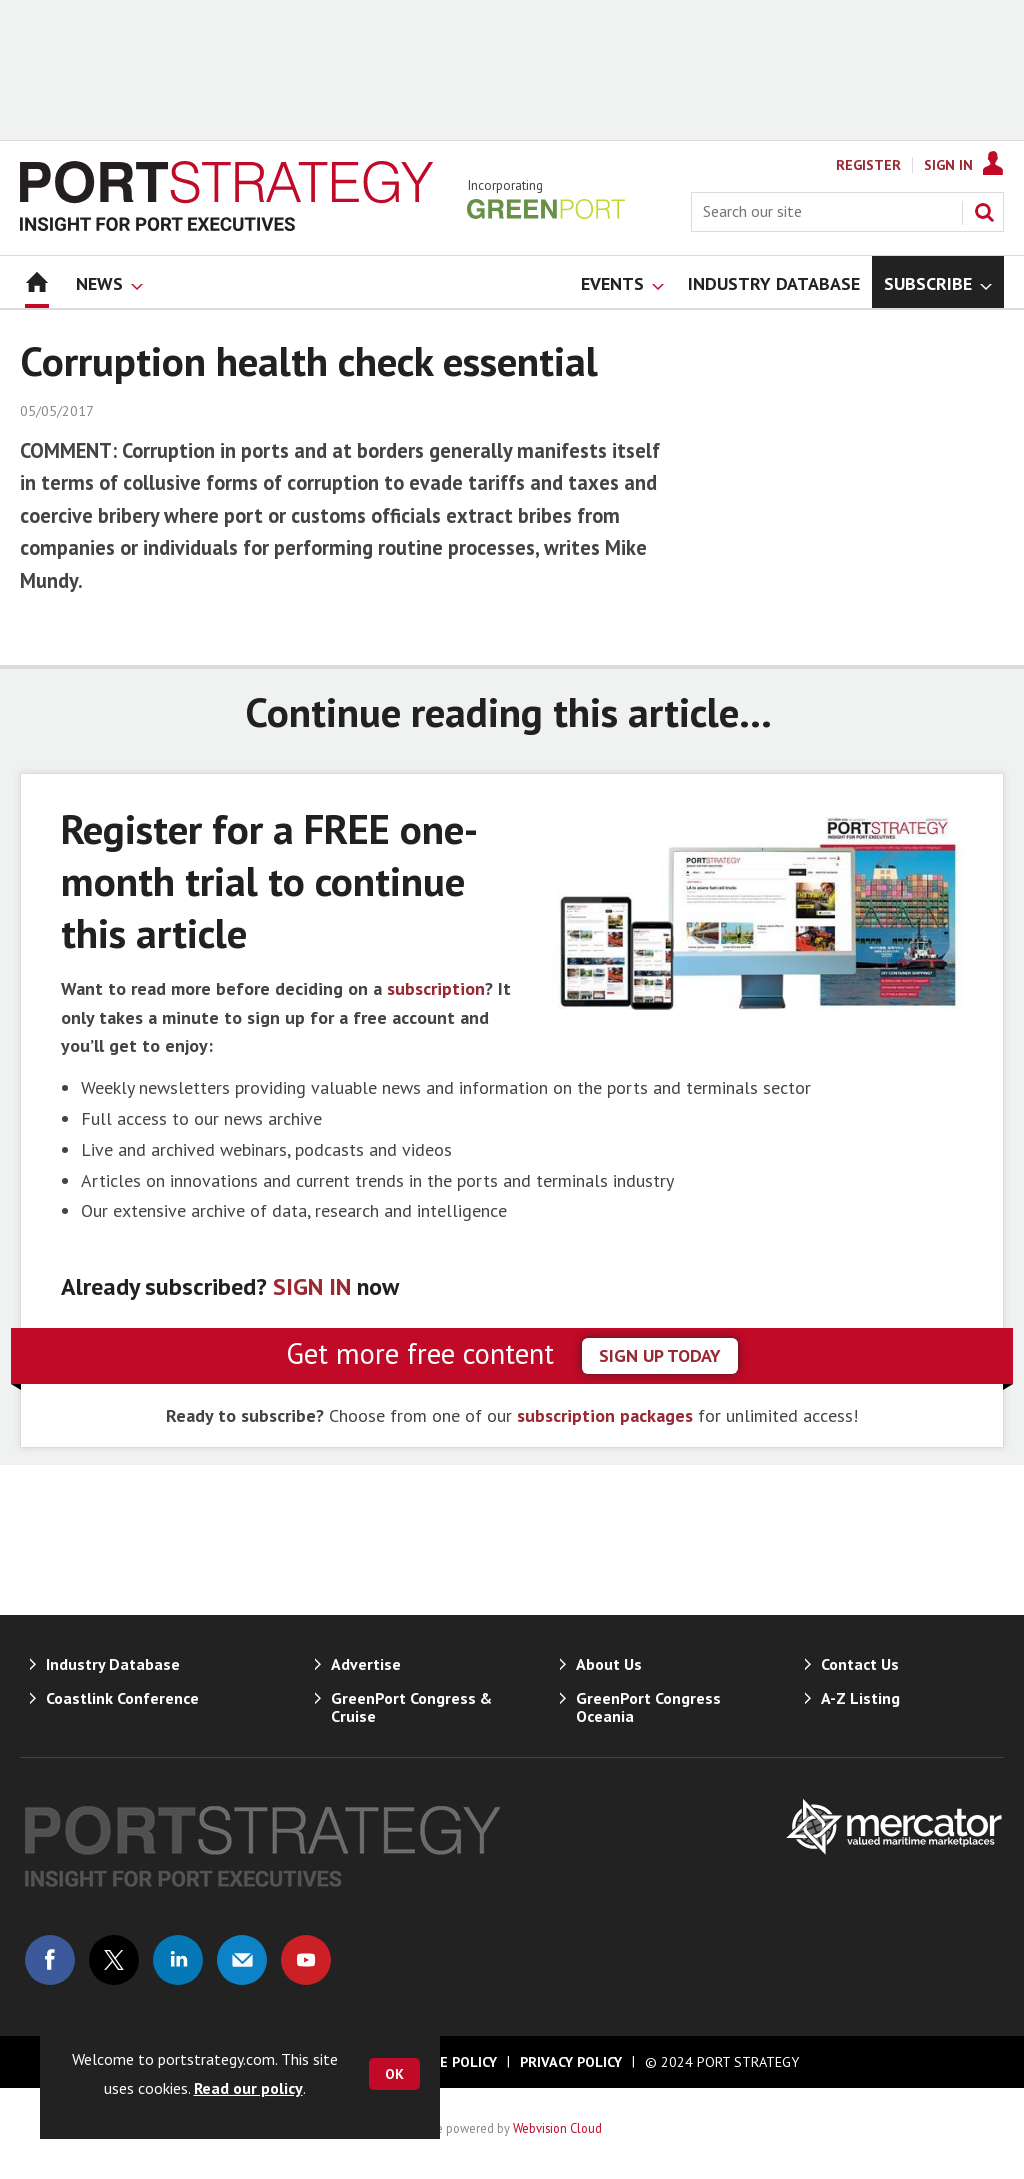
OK (394, 2074)
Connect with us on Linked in (178, 1960)
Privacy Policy (571, 2062)
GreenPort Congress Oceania (648, 1707)
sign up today (660, 1355)
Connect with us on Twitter (114, 1960)
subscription (436, 988)
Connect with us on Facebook (50, 1960)
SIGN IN (312, 1286)
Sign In (948, 165)
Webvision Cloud (557, 2128)
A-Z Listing (860, 1698)
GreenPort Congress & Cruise (411, 1707)
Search (984, 212)
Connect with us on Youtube (306, 1960)
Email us (242, 1960)
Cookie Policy (448, 2062)
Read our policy (248, 2088)
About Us (609, 1664)
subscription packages (605, 1415)
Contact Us (860, 1664)
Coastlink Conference (122, 1698)
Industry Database (113, 1664)
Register (868, 165)
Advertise (366, 1664)
